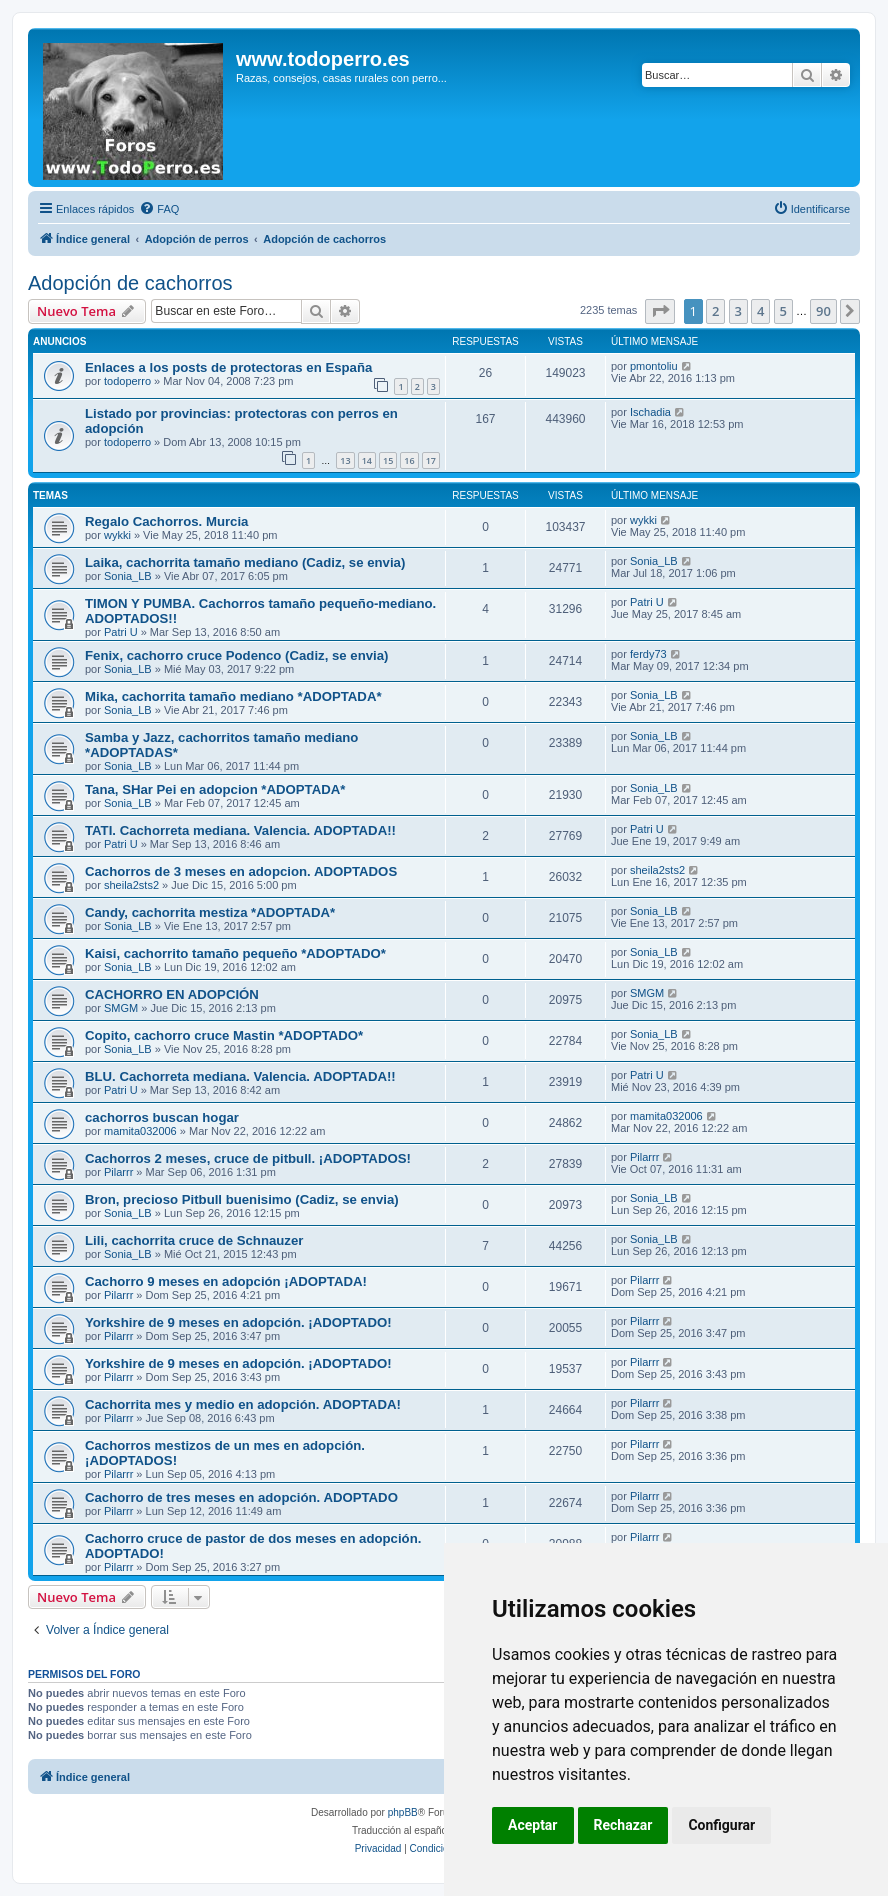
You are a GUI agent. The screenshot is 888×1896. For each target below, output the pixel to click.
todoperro (127, 381)
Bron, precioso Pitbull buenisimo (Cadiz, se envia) (242, 1199)
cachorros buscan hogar (162, 1117)
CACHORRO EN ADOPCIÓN (172, 994)
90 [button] (823, 311)
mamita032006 (140, 1131)
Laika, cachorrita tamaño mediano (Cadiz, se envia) (245, 562)
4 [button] (760, 311)
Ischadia (650, 412)
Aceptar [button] (533, 1825)
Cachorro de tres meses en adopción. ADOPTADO (241, 1497)
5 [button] (783, 311)
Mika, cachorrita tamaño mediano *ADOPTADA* (233, 696)
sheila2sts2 (131, 885)
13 (345, 460)
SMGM (121, 1008)
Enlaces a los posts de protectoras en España (228, 367)
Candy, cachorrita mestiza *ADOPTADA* (210, 912)
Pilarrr (118, 1172)
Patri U (121, 632)
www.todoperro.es (323, 59)
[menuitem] (159, 209)
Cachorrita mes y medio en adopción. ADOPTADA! (243, 1404)
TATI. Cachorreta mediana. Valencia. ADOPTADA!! (240, 830)
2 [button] (715, 311)
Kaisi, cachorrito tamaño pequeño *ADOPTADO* (235, 953)
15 (388, 460)
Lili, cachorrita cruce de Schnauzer (194, 1240)
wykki (117, 535)
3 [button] (738, 311)
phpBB (403, 1812)
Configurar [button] (721, 1825)
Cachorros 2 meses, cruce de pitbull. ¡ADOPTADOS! (248, 1158)
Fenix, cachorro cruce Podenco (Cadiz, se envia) (236, 655)
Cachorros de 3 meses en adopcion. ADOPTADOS (241, 871)
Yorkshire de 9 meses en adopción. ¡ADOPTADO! (238, 1322)
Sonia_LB (128, 576)
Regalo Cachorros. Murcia (166, 521)
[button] (660, 311)
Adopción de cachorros (130, 283)
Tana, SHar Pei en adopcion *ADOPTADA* (215, 789)
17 (431, 460)
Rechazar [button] (623, 1825)
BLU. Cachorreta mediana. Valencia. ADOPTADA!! (240, 1076)
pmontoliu (654, 366)
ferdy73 (648, 654)
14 (367, 460)
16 (409, 460)
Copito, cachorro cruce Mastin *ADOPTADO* (224, 1035)
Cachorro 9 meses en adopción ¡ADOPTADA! (226, 1281)
